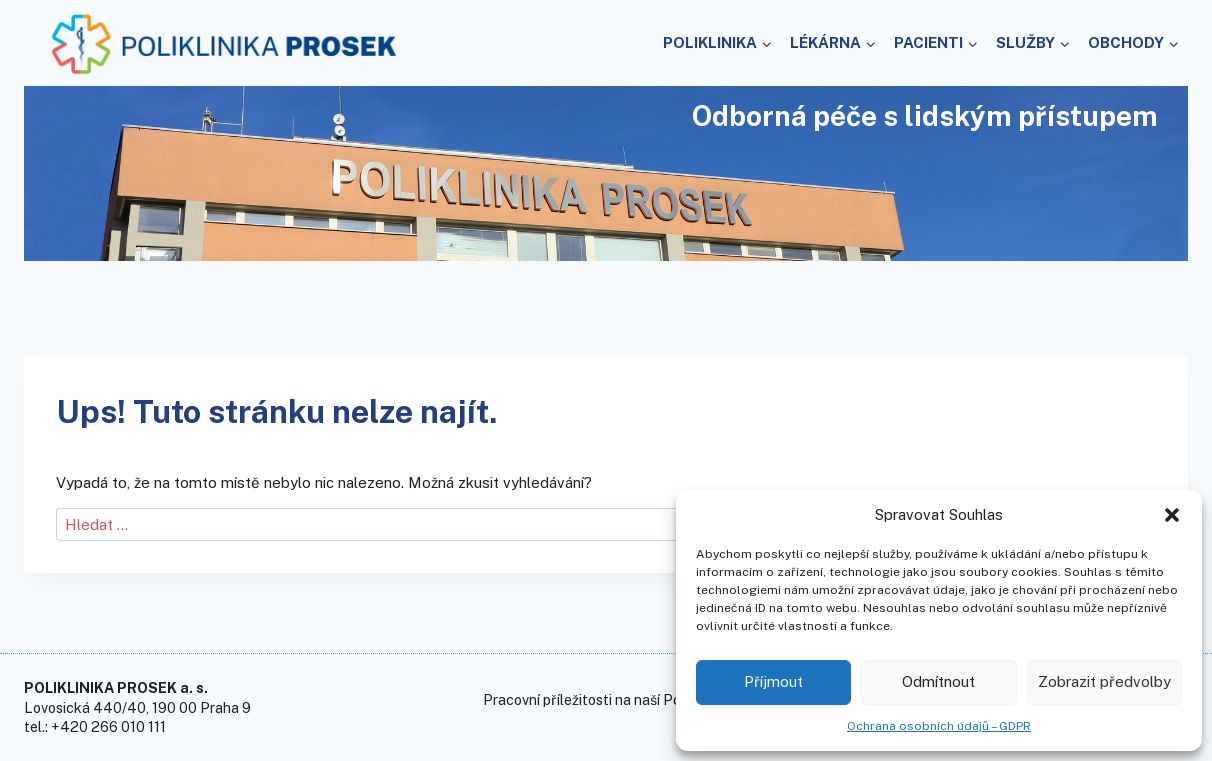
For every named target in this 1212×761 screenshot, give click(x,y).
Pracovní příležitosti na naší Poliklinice (606, 699)
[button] (1172, 515)
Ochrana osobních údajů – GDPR (939, 726)
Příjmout (773, 681)
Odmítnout (938, 681)
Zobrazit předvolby (1104, 681)
